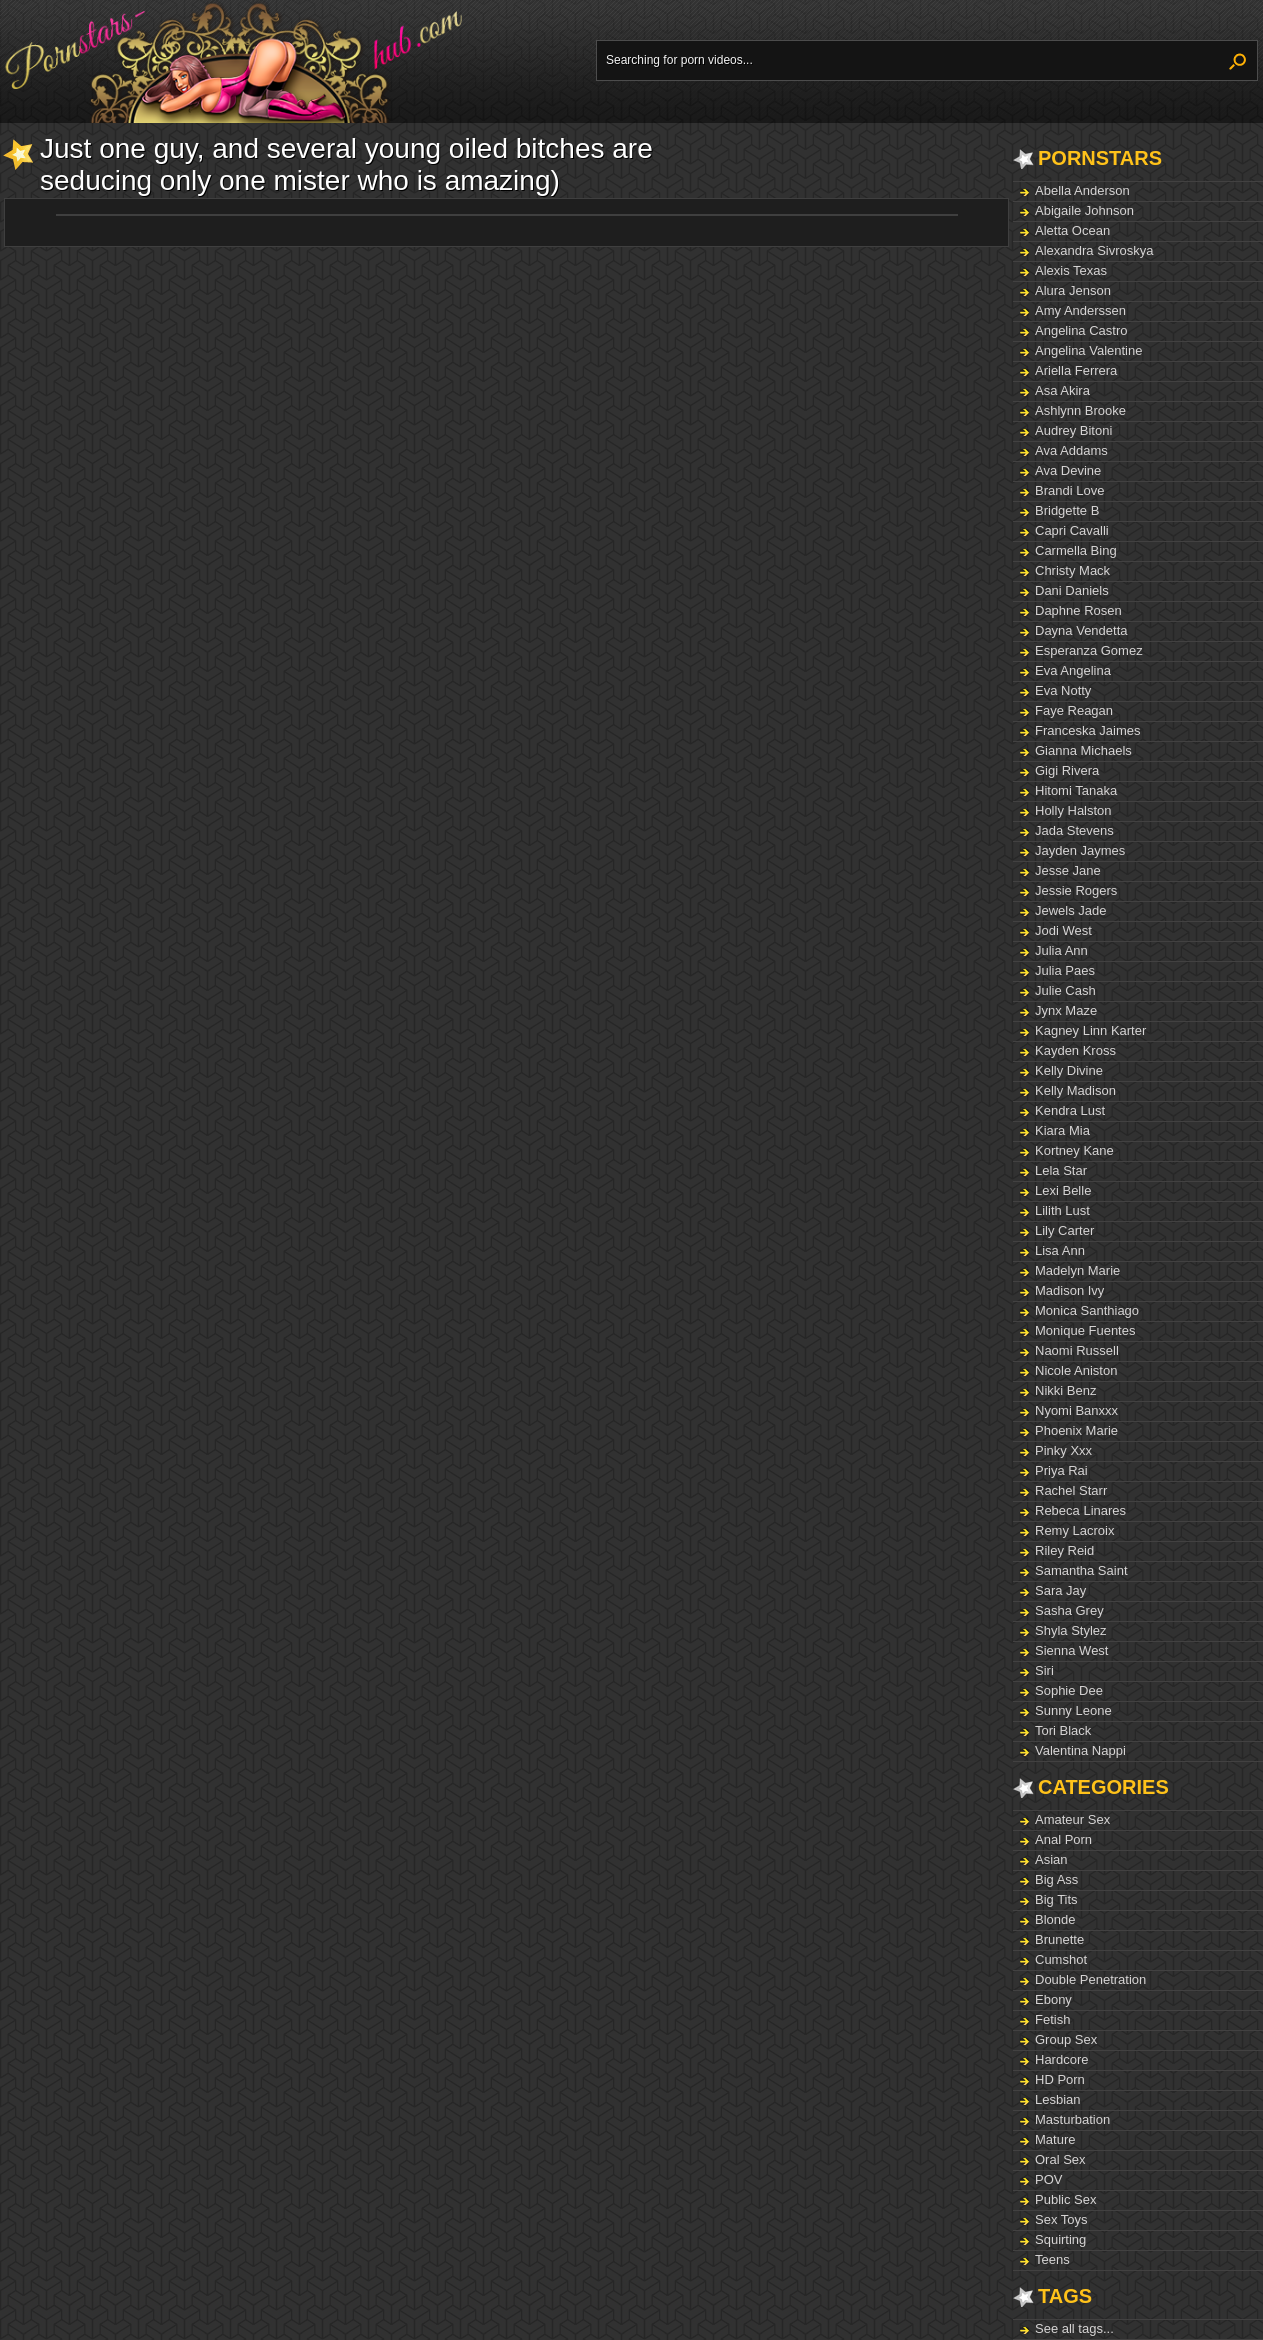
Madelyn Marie (1077, 1270)
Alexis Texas (1071, 270)
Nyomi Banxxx (1076, 1410)
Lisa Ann (1060, 1250)
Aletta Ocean (1072, 230)
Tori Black (1063, 1730)
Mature (1055, 2139)
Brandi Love (1069, 490)
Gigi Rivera (1067, 770)
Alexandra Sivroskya (1094, 250)
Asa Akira (1062, 390)
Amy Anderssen (1080, 310)
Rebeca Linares (1080, 1510)
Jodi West (1063, 930)
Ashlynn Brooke (1080, 410)
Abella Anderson (1082, 190)
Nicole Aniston (1076, 1370)
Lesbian (1058, 2099)
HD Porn (1060, 2079)
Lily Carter (1064, 1230)
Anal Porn (1063, 1839)
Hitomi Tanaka (1076, 790)
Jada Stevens (1074, 830)
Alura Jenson (1073, 290)
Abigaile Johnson (1084, 210)
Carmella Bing (1076, 550)
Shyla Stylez (1071, 1630)
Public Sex (1065, 2199)
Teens (1052, 2259)
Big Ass (1056, 1879)
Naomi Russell (1077, 1350)
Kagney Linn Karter (1090, 1030)
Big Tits (1056, 1899)
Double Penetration (1090, 1979)
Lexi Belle (1063, 1190)
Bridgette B (1067, 510)
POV (1048, 2179)
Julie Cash (1065, 990)
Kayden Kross (1075, 1050)
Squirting (1060, 2239)
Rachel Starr (1071, 1490)
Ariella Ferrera (1076, 370)
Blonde (1055, 1919)
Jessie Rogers (1076, 890)
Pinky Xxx (1063, 1450)
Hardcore (1061, 2059)
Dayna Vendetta (1081, 630)
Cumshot (1061, 1959)
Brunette (1059, 1939)
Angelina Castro (1081, 330)
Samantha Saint (1081, 1570)
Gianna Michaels (1083, 750)
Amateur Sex (1072, 1819)
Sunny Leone (1073, 1710)
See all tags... (1074, 2328)
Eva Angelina (1073, 670)
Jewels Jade (1071, 910)
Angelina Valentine (1088, 350)
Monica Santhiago (1087, 1310)
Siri (1044, 1670)
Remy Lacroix (1074, 1530)
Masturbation (1072, 2119)
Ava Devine (1068, 470)
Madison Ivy (1069, 1290)
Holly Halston (1073, 810)
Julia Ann (1061, 950)
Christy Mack (1072, 570)
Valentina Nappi (1080, 1750)
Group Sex (1066, 2039)
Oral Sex (1060, 2159)
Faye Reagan (1074, 710)
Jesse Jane (1068, 870)
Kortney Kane (1074, 1150)
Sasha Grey (1069, 1610)
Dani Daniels (1072, 590)
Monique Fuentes (1085, 1330)
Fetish (1052, 2019)
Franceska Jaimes (1087, 730)
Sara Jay (1060, 1590)
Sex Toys (1061, 2219)
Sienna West (1071, 1650)
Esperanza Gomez (1089, 650)
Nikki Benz (1065, 1390)
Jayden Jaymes (1080, 850)
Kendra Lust (1070, 1110)
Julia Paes (1065, 970)
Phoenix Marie (1076, 1430)
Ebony (1053, 1999)
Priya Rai (1061, 1470)
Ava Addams (1071, 450)
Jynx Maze (1066, 1010)
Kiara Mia (1062, 1130)
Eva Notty (1063, 690)
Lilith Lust (1062, 1210)
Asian (1051, 1859)
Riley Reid (1064, 1550)
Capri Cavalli (1072, 530)
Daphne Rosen (1078, 610)
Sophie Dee (1069, 1690)
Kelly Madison (1075, 1090)
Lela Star (1061, 1170)
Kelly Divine (1069, 1070)
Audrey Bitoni (1073, 430)
